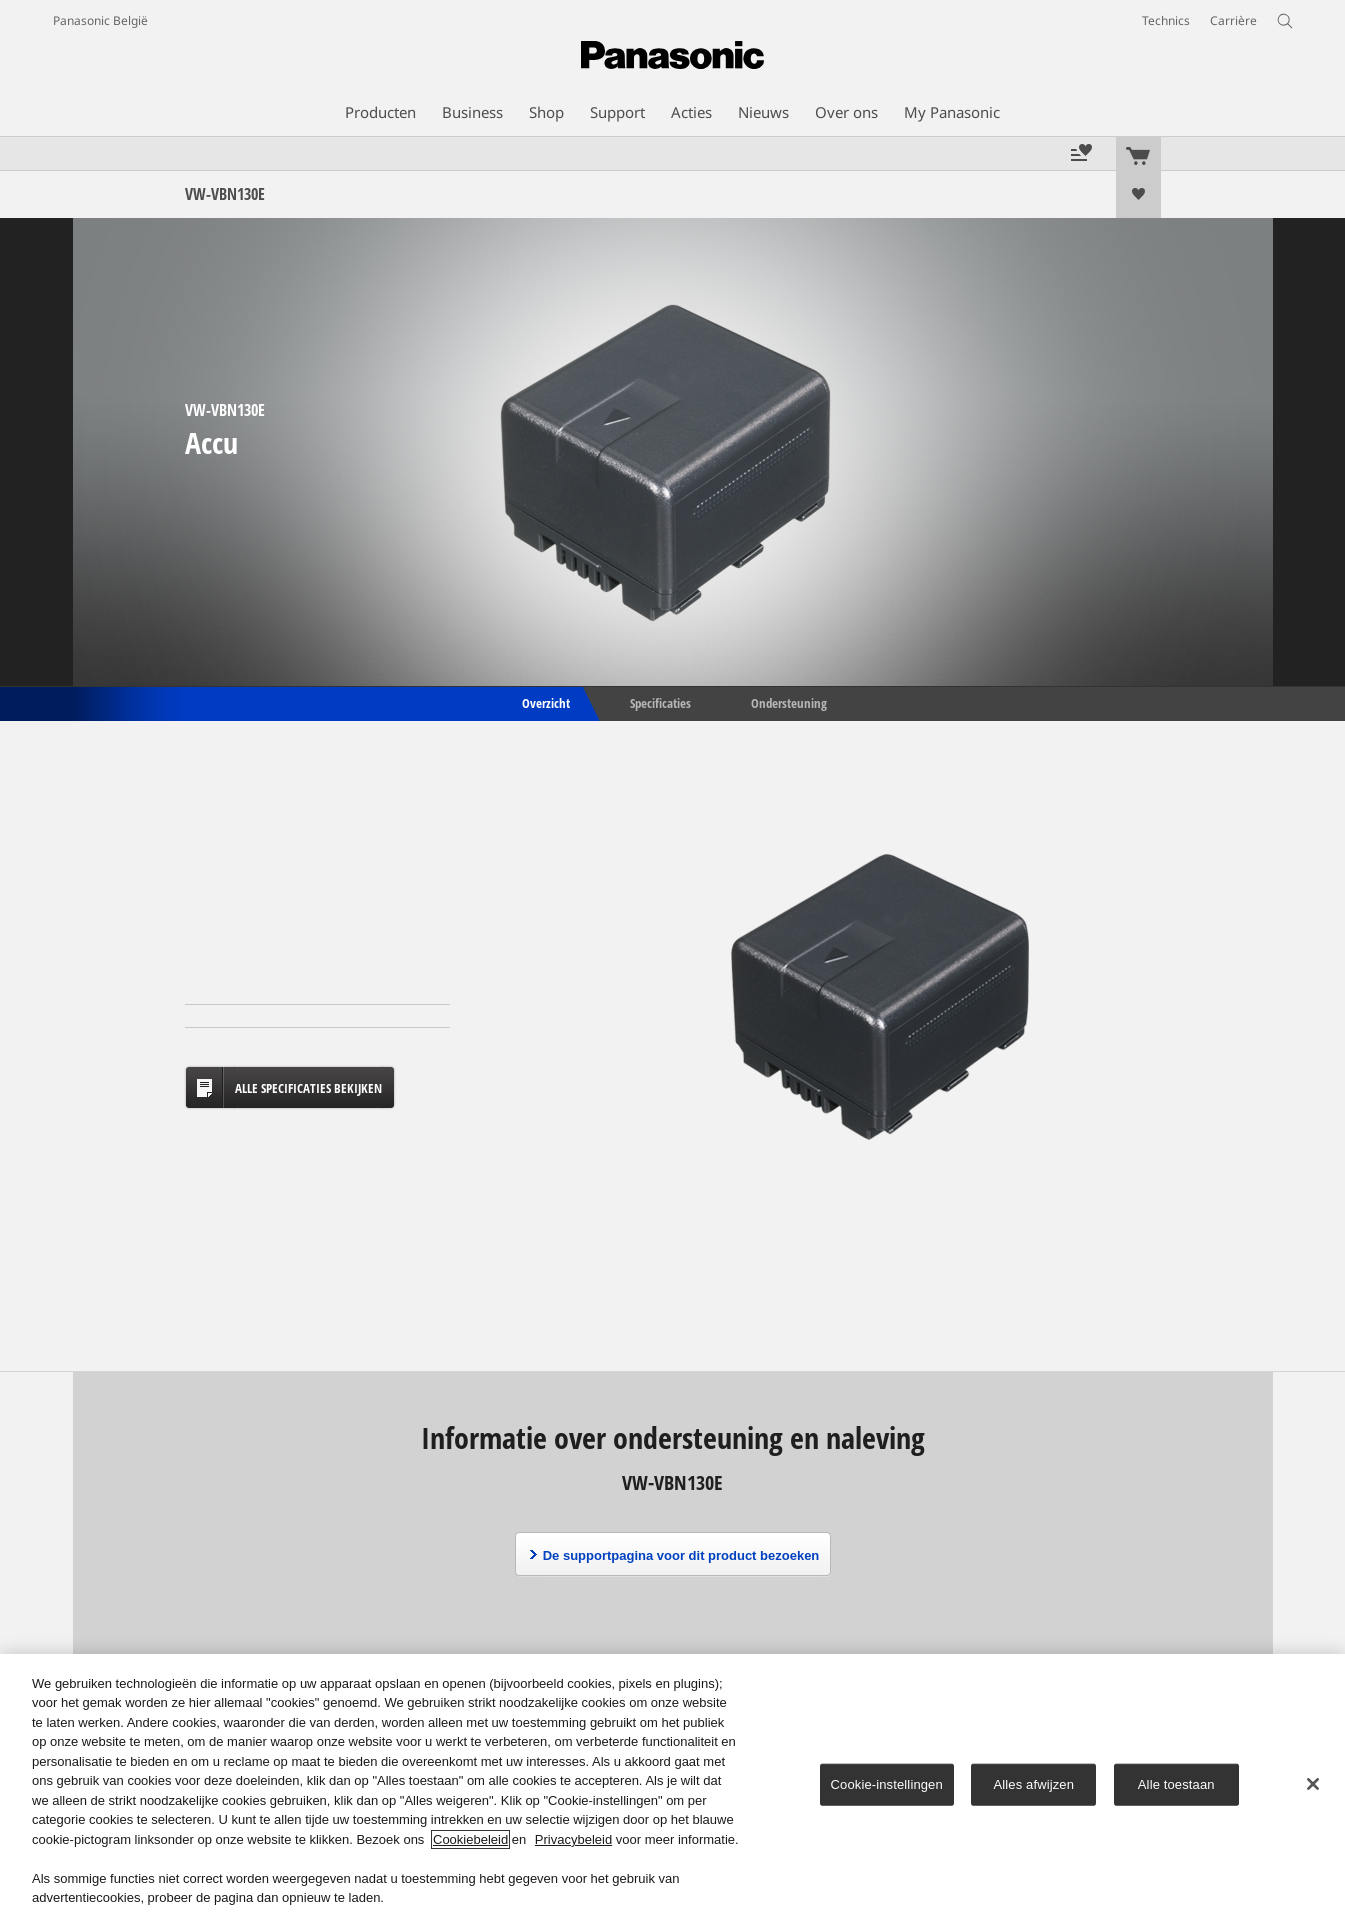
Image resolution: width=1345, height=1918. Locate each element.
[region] (672, 1786)
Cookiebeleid (470, 1839)
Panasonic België (100, 20)
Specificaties (660, 702)
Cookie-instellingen (887, 1784)
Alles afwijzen (1034, 1784)
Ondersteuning (789, 702)
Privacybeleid (573, 1839)
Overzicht (544, 702)
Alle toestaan (1176, 1784)
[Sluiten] (1313, 1784)
